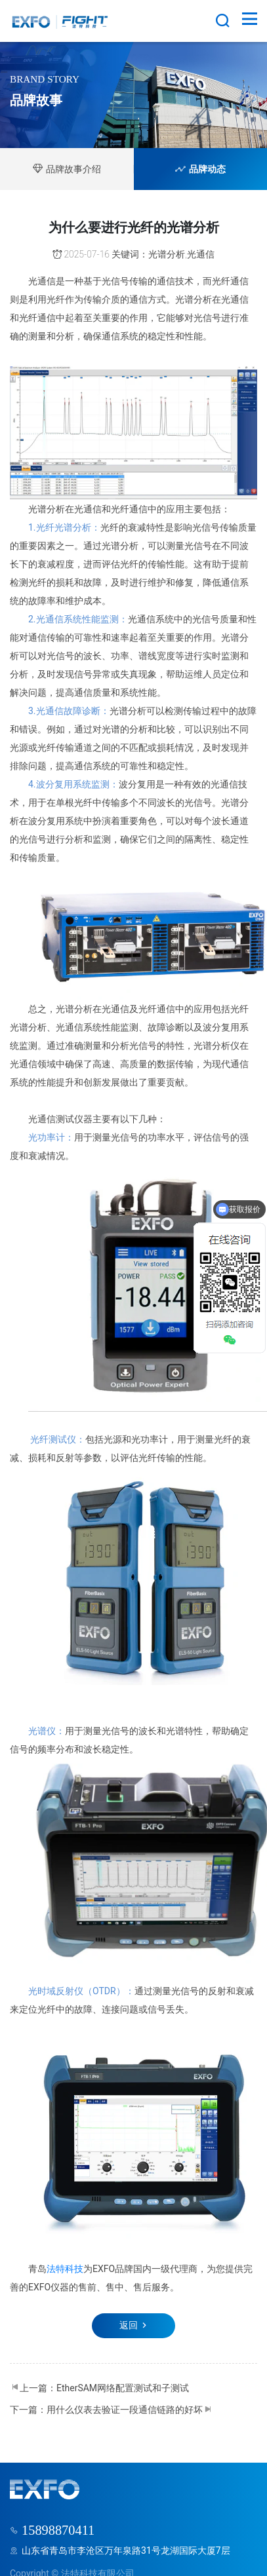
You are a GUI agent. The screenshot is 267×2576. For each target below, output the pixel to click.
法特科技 (65, 2268)
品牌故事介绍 (67, 169)
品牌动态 (200, 169)
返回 (133, 2325)
